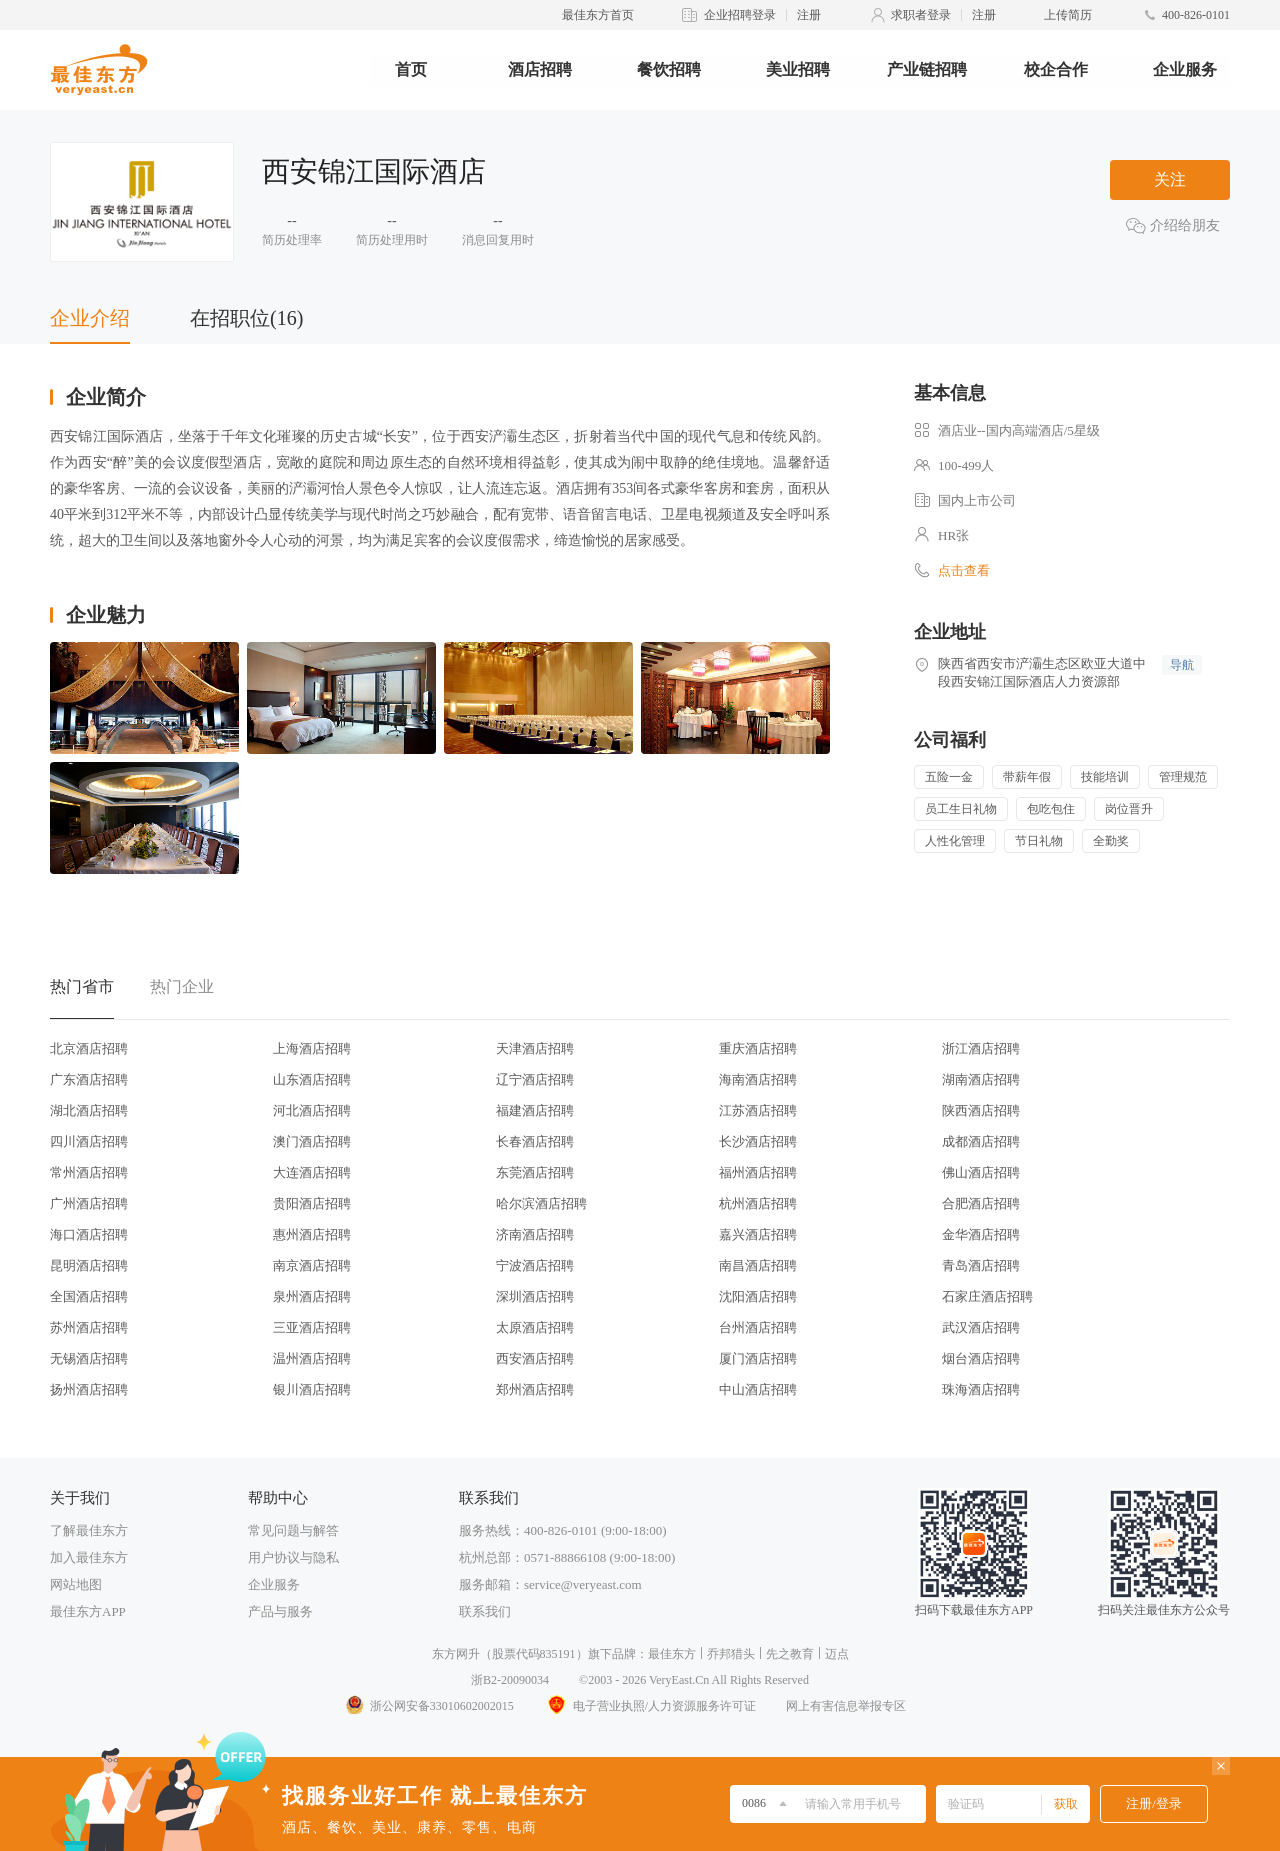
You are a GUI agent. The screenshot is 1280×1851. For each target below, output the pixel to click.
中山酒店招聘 (758, 1389)
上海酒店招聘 (312, 1048)
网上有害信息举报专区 (846, 1706)
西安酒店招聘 (535, 1358)
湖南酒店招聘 (981, 1079)
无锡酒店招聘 (89, 1358)
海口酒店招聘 (89, 1234)
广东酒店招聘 (89, 1079)
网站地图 (76, 1584)
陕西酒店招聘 (981, 1110)
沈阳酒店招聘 (758, 1296)
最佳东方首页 (598, 15)
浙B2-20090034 (510, 1680)
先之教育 (790, 1654)
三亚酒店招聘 (312, 1327)
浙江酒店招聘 (981, 1048)
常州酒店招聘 (89, 1172)
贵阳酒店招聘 (312, 1203)
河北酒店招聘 (312, 1110)
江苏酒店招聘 (758, 1110)
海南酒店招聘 (758, 1079)
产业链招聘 (927, 69)
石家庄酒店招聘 (987, 1296)
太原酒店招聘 (535, 1327)
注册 (809, 15)
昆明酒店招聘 (89, 1265)
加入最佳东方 (89, 1557)
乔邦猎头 (731, 1654)
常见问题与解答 (293, 1530)
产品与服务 (280, 1611)
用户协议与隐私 (293, 1557)
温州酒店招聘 (312, 1358)
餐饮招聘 (669, 69)
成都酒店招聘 (981, 1141)
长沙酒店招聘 (758, 1141)
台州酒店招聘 (758, 1327)
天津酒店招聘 (535, 1048)
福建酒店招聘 (535, 1110)
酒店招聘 (540, 69)
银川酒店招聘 (312, 1389)
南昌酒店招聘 (758, 1265)
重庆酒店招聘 (758, 1048)
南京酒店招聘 (312, 1265)
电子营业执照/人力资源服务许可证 (650, 1706)
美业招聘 (798, 69)
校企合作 (1056, 69)
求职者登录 (921, 15)
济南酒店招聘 (535, 1234)
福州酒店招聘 (758, 1172)
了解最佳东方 (89, 1530)
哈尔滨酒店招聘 (541, 1203)
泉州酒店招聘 (312, 1296)
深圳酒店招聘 (535, 1296)
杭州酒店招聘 (758, 1203)
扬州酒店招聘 (89, 1389)
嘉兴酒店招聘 (758, 1234)
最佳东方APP (88, 1611)
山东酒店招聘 (312, 1079)
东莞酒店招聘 (535, 1172)
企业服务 (1185, 69)
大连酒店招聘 (312, 1172)
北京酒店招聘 (89, 1048)
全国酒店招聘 (89, 1296)
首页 (411, 69)
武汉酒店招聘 (981, 1327)
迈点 (837, 1654)
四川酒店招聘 (89, 1141)
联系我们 (485, 1611)
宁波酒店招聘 (535, 1265)
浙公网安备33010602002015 (429, 1706)
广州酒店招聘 (89, 1203)
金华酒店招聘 (981, 1234)
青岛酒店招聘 (981, 1265)
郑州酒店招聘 (535, 1389)
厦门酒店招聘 (758, 1358)
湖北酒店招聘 (89, 1110)
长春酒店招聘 (535, 1141)
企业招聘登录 (740, 15)
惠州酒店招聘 (312, 1234)
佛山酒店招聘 (981, 1172)
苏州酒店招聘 (89, 1327)
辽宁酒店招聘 (535, 1079)
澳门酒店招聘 (312, 1141)
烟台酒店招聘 (981, 1358)
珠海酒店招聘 (981, 1389)
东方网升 (456, 1654)
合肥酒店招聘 (981, 1203)
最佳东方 (672, 1654)
